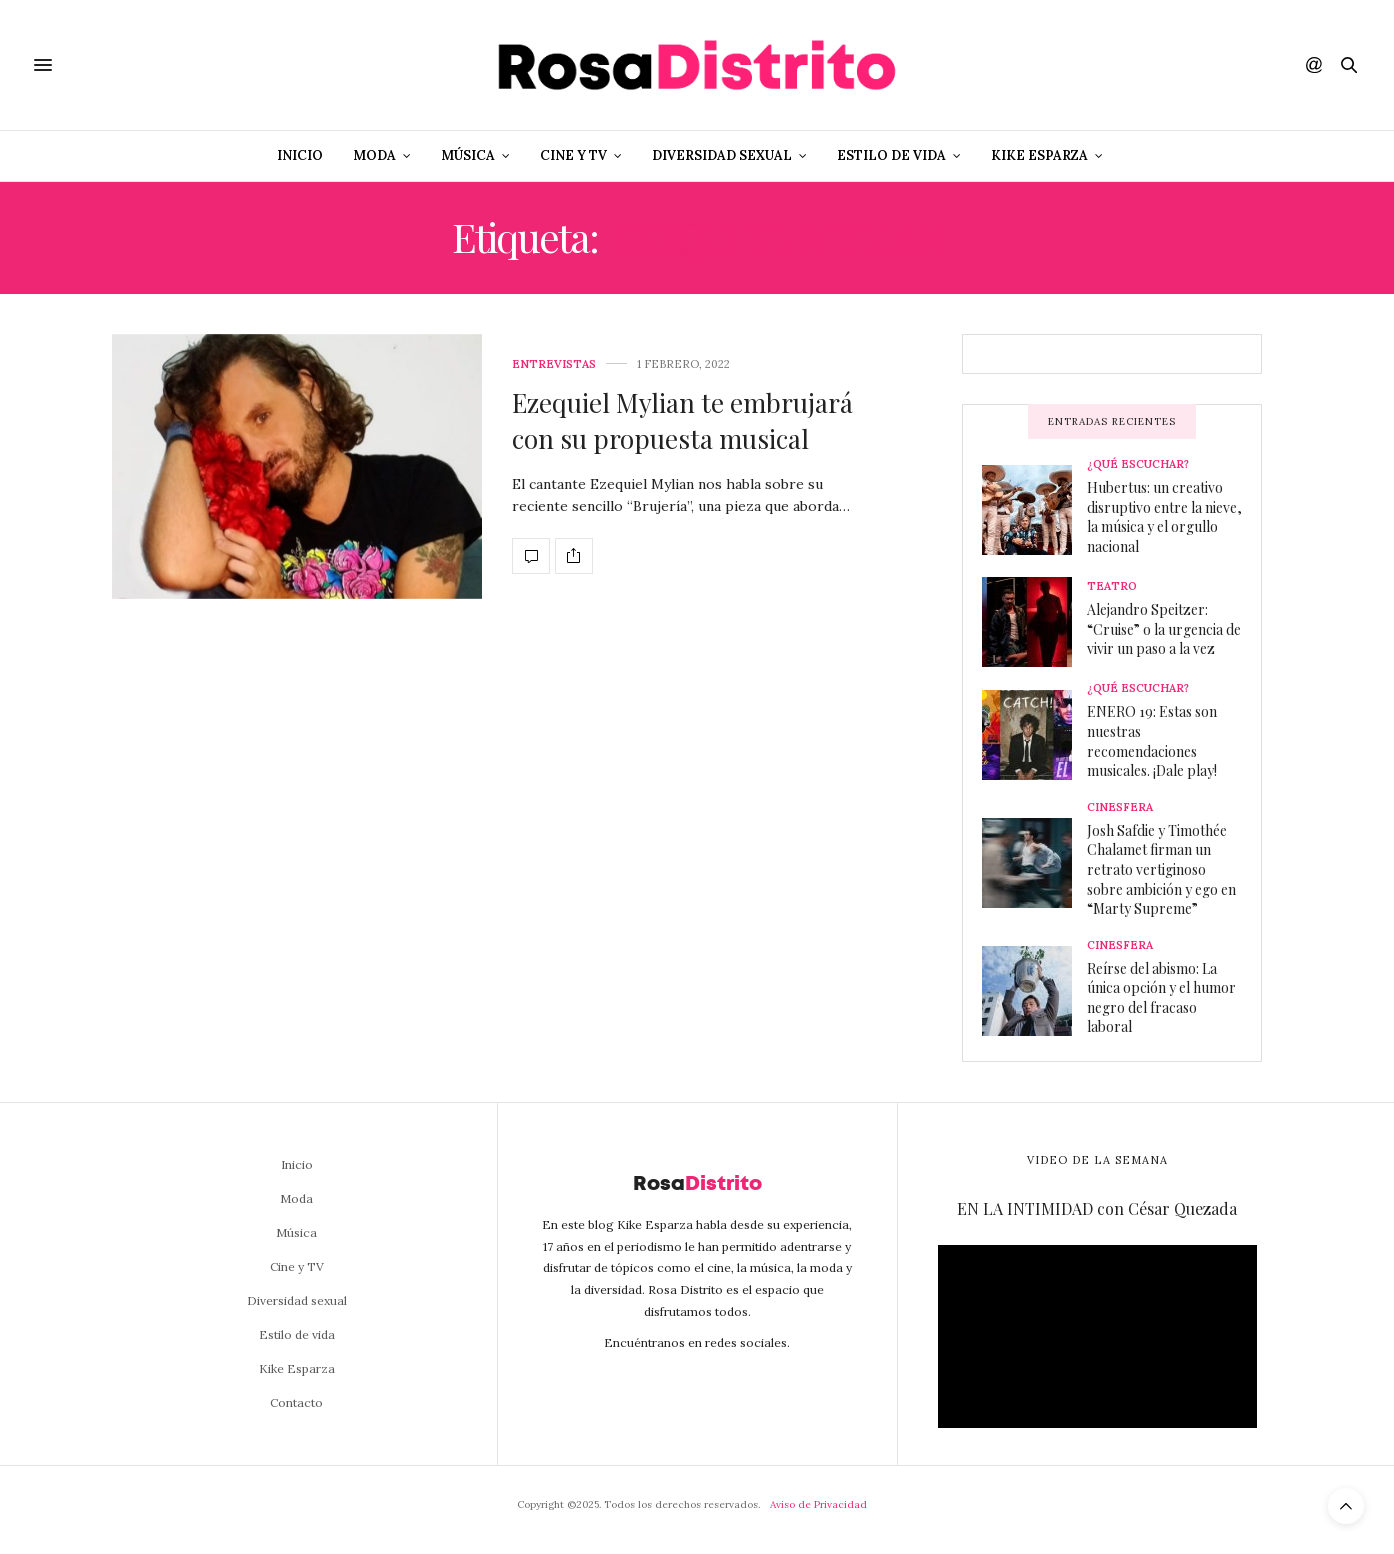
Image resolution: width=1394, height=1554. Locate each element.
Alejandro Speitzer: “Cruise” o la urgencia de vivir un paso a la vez (1164, 629)
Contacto (296, 1402)
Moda (374, 155)
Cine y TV (573, 155)
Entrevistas (554, 364)
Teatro (1112, 586)
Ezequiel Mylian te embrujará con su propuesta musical (682, 420)
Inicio (300, 155)
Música (468, 155)
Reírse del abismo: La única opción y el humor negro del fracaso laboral (1161, 998)
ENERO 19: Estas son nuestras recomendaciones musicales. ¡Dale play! (1152, 741)
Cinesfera (1120, 807)
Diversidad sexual (722, 155)
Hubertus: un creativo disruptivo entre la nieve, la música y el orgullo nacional (1164, 517)
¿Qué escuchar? (1138, 464)
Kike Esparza (1039, 155)
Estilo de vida (891, 155)
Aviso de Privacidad (818, 1504)
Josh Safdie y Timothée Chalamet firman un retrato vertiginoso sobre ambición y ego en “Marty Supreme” (1161, 869)
